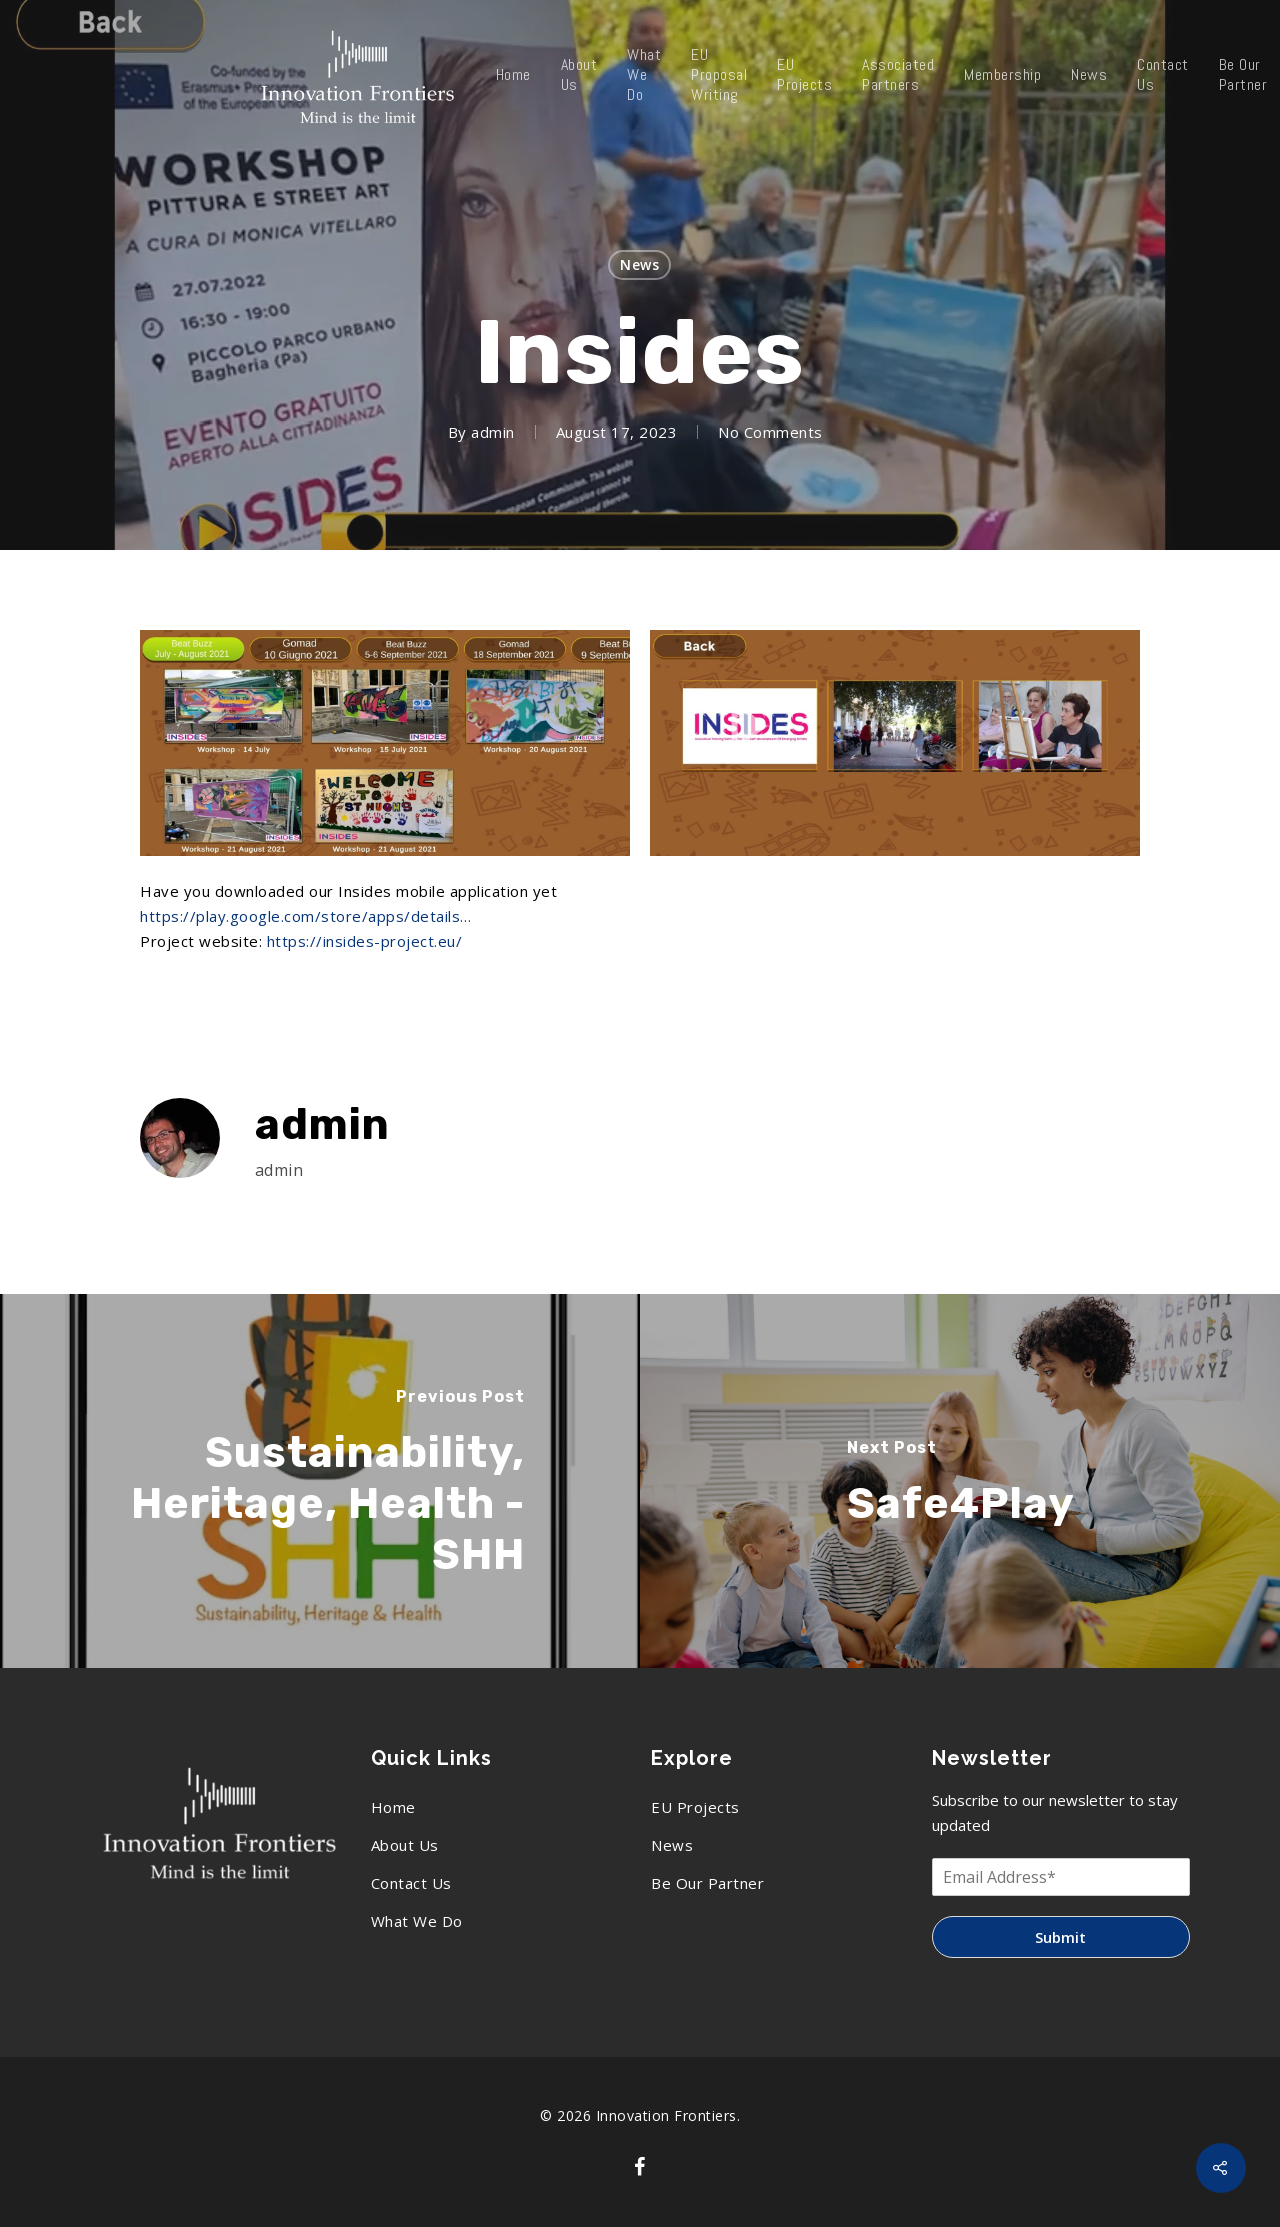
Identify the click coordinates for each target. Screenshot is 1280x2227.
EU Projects (804, 75)
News (1089, 75)
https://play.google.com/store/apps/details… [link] (306, 916)
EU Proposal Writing (719, 75)
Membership (1002, 75)
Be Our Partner (707, 1883)
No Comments (770, 432)
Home (513, 75)
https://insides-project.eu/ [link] (365, 941)
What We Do (644, 75)
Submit (1060, 1937)
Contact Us (1163, 75)
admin (493, 432)
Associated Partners (898, 75)
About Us (579, 75)
